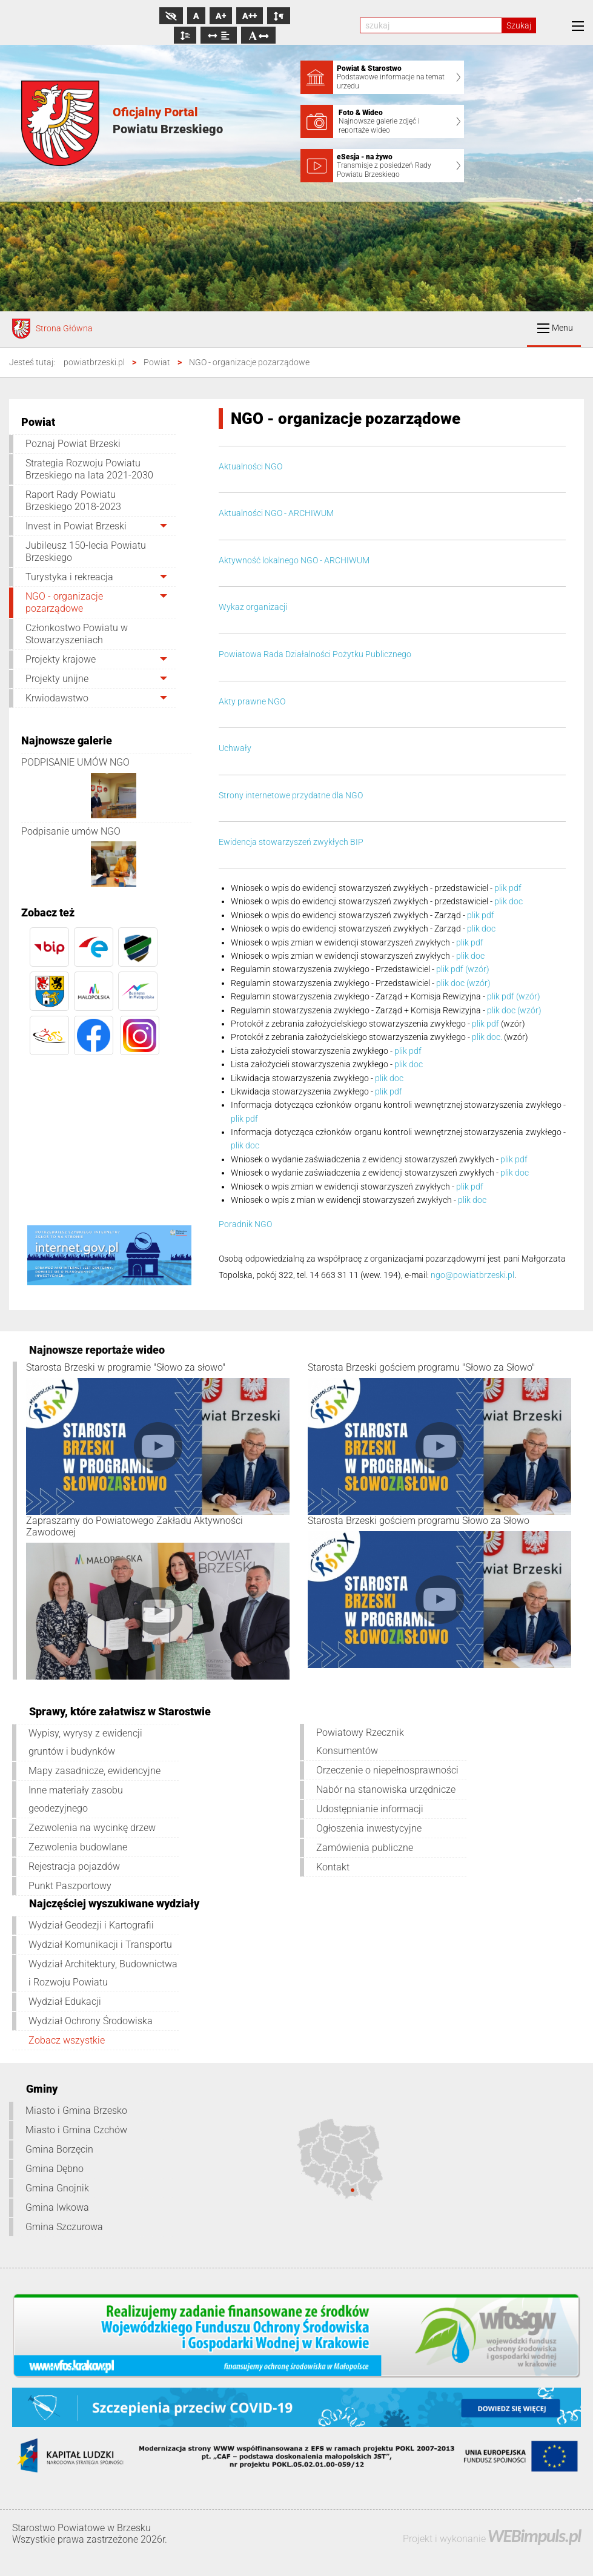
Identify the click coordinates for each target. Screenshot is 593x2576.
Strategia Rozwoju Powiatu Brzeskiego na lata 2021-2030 (89, 469)
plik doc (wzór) (463, 983)
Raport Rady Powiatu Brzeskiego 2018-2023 (73, 500)
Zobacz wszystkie (66, 2040)
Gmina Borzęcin (59, 2149)
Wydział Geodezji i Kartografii (91, 1925)
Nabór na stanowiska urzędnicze (386, 1789)
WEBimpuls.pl (534, 2536)
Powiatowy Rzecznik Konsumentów (360, 1742)
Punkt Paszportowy (69, 1886)
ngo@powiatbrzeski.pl (472, 1275)
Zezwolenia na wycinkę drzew (92, 1827)
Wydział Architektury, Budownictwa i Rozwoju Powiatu (102, 1973)
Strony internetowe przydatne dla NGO (291, 795)
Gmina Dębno (54, 2168)
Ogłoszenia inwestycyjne (369, 1828)
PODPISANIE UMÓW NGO (75, 762)
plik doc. (487, 1037)
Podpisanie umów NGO (71, 831)
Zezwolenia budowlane (77, 1847)
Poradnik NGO (245, 1224)
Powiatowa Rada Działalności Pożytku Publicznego (315, 654)
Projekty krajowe (60, 659)
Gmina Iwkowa (57, 2207)
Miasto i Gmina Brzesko (76, 2110)
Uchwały (235, 748)
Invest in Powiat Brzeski (76, 526)
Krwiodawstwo (56, 698)
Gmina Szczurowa (64, 2227)
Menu (555, 328)
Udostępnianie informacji (369, 1809)
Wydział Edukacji (64, 2001)
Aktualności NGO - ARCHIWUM (276, 513)
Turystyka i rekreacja (69, 577)
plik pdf (508, 888)
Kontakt (333, 1867)
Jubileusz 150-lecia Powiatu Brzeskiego (85, 551)
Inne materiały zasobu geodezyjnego (75, 1799)
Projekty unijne (56, 678)
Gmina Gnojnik (57, 2188)
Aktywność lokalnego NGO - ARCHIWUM (294, 560)
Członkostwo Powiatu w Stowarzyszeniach (76, 634)
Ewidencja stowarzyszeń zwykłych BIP (291, 842)
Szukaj (518, 25)
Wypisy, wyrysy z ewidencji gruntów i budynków (85, 1742)
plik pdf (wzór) (462, 969)
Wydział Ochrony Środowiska (90, 2021)
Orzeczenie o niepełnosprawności (387, 1770)
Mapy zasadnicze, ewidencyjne (94, 1770)
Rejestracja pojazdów (74, 1866)
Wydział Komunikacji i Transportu (100, 1944)
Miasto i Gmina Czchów (76, 2130)
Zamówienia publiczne (364, 1847)
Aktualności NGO (250, 466)
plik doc (508, 901)
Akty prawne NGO (252, 701)
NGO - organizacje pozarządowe (64, 602)
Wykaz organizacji (253, 607)
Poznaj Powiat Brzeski (73, 443)
